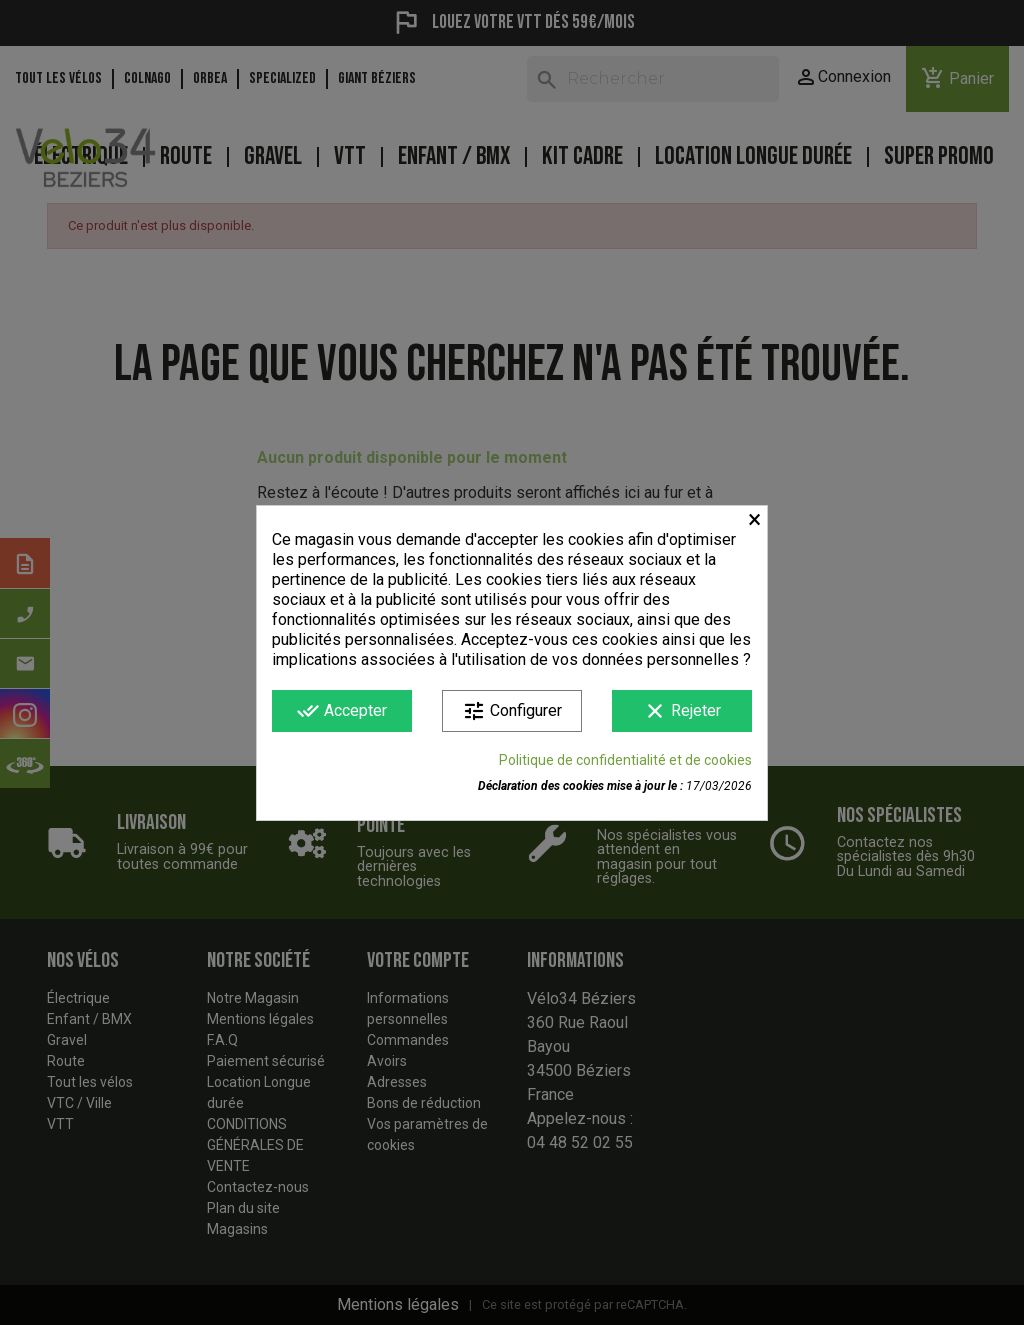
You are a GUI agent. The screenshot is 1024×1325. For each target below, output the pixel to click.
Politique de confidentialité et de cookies (625, 760)
